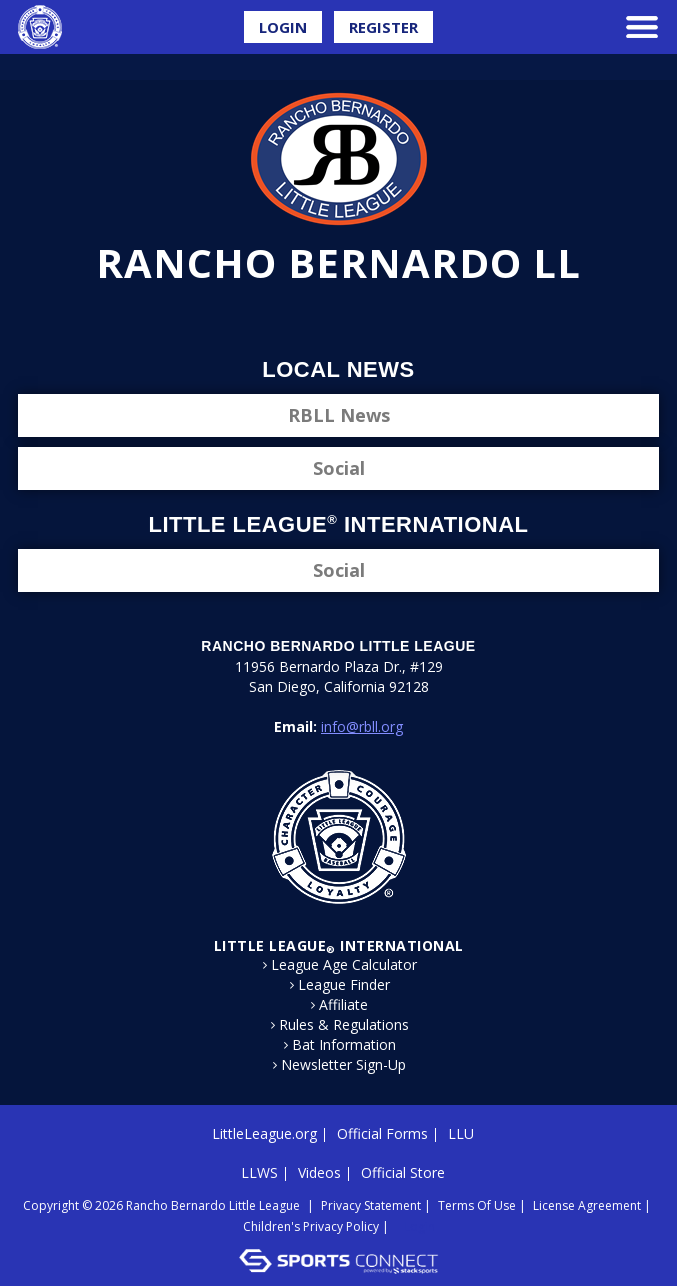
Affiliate (343, 1005)
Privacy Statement (371, 1205)
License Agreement (587, 1205)
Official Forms (382, 1133)
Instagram (357, 318)
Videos (319, 1172)
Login (283, 27)
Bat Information (344, 1045)
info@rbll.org (362, 726)
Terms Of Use (477, 1205)
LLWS (259, 1172)
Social (339, 468)
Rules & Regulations (344, 1025)
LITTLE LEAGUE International (339, 945)
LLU (461, 1133)
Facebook (289, 318)
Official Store (403, 1172)
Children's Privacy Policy (311, 1226)
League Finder (344, 985)
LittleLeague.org (264, 1133)
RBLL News (339, 415)
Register (383, 27)
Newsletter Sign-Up (343, 1065)
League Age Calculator (344, 965)
